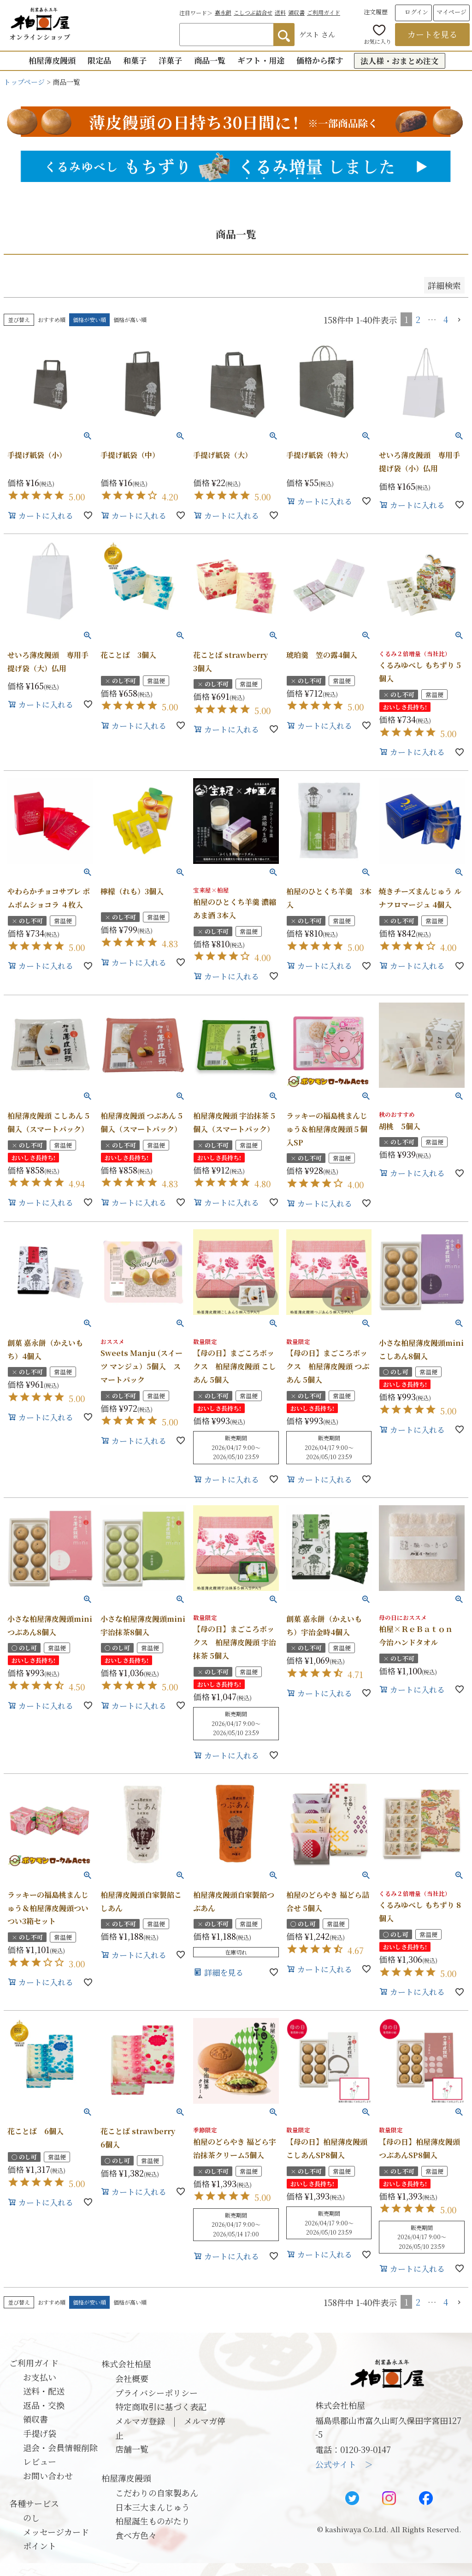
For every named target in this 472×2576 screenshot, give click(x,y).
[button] (460, 319)
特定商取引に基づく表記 (160, 2406)
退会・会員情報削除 (60, 2447)
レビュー (39, 2461)
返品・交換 (44, 2405)
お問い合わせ (48, 2476)
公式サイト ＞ (344, 2464)
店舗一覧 (131, 2449)
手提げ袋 (39, 2433)
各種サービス (34, 2503)
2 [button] (418, 319)
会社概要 (131, 2378)
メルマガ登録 (140, 2421)
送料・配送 (44, 2391)
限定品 (99, 60)
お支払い (39, 2377)
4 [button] (445, 319)
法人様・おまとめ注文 (399, 60)
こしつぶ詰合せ (253, 12)
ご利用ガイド (323, 12)
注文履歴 (376, 11)
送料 (280, 12)
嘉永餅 (223, 12)
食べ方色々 (136, 2535)
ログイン (416, 11)
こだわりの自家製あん (156, 2493)
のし (31, 2517)
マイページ (451, 11)
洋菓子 (170, 60)
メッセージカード (56, 2532)
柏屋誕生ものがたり (152, 2521)
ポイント (39, 2546)
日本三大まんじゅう (152, 2507)
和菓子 (135, 60)
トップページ (24, 82)
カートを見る (432, 34)
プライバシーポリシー (156, 2393)
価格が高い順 (130, 319)
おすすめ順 (51, 319)
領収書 (296, 12)
